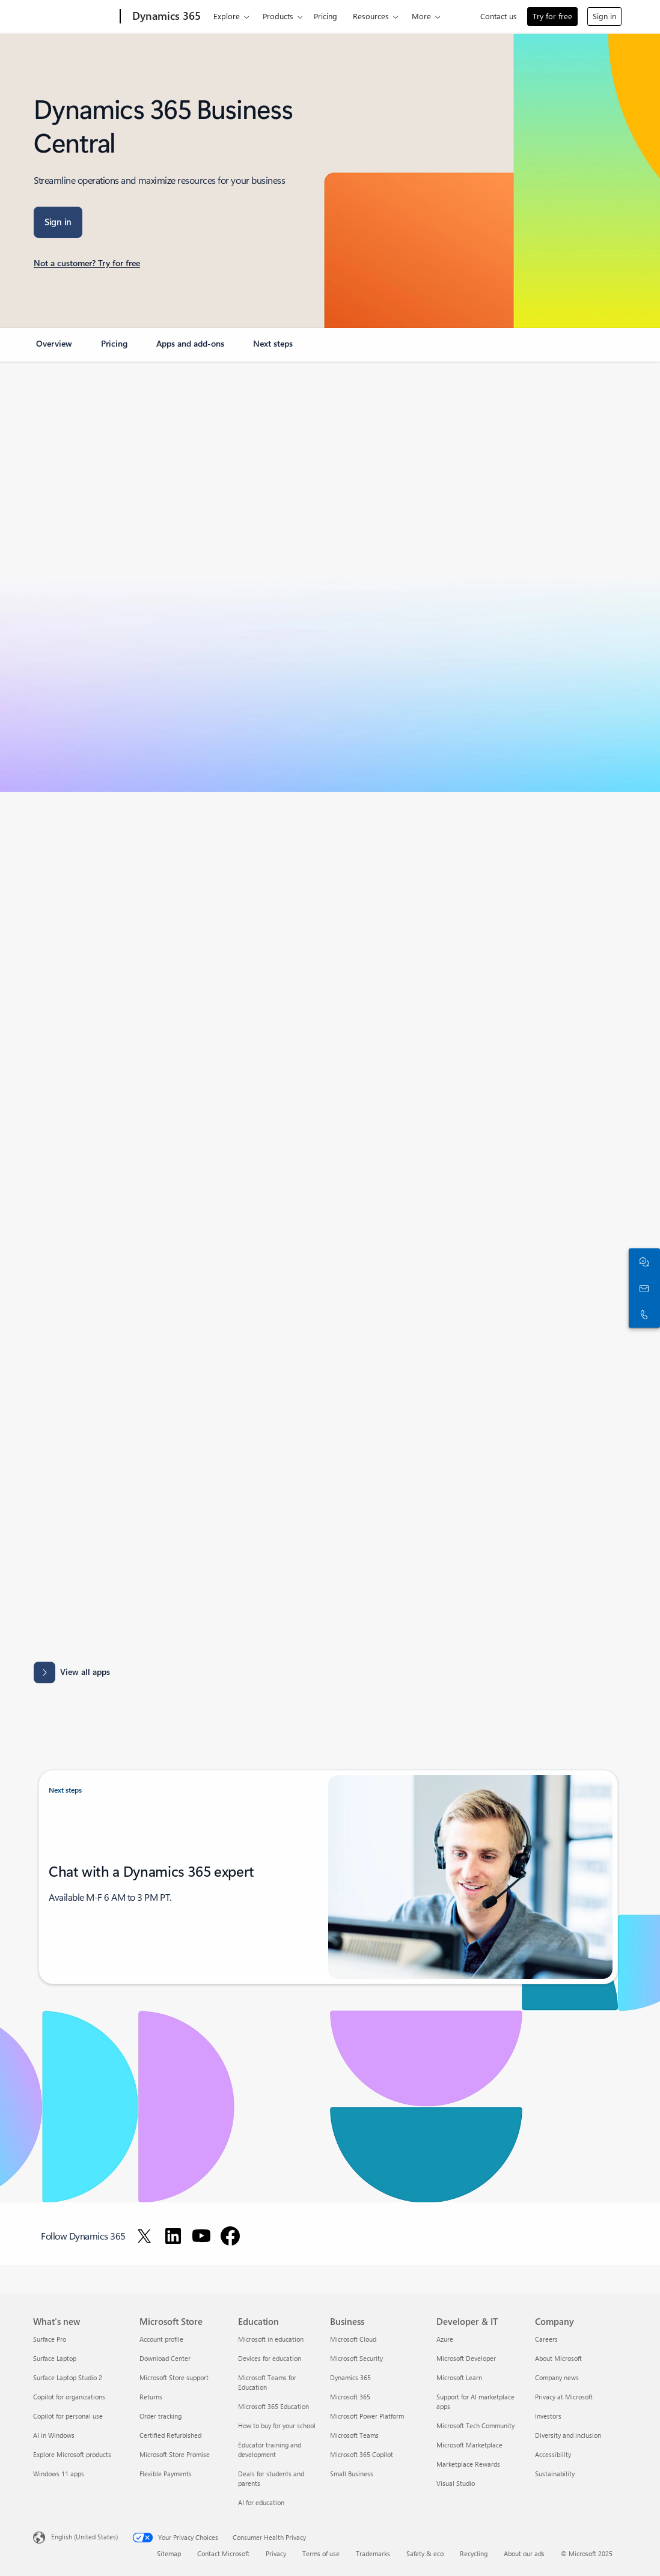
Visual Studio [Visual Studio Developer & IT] (455, 2483)
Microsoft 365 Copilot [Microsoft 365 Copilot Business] (361, 2454)
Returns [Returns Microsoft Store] (150, 2396)
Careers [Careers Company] (546, 2339)
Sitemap (169, 2553)
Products (278, 16)
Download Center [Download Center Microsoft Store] (165, 2358)
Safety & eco (425, 2553)
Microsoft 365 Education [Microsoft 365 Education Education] (273, 2406)
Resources (371, 16)
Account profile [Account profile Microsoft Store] (161, 2339)
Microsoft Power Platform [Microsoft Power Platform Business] (367, 2415)
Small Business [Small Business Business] (351, 2473)
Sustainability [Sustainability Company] (555, 2473)
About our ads (524, 2553)
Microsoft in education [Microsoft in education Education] (271, 2339)
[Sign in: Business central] (58, 222)
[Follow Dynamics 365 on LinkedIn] (173, 2236)
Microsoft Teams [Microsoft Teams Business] (354, 2435)
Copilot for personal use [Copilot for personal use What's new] (68, 2415)
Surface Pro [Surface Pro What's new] (49, 2339)
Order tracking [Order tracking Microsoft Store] (160, 2415)
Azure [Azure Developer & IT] (444, 2339)
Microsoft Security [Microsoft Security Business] (356, 2358)
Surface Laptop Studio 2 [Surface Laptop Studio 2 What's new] (67, 2377)
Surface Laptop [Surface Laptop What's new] (54, 2358)
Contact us (498, 16)
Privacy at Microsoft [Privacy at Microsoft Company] (564, 2396)
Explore (226, 16)
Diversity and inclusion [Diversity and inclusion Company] (568, 2435)
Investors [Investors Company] (548, 2415)
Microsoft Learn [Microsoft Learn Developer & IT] (459, 2377)
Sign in (604, 16)
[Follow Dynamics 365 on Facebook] (230, 2236)
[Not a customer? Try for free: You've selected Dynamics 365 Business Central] (87, 263)
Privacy (276, 2553)
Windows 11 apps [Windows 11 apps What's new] (58, 2473)
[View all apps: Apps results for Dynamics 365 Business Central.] (72, 1672)
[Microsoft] (74, 17)
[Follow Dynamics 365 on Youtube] (201, 2236)
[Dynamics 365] (165, 17)
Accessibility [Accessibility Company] (553, 2454)
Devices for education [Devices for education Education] (269, 2358)
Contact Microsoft (223, 2553)
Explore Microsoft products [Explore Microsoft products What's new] (72, 2454)
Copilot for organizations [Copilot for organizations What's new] (69, 2396)
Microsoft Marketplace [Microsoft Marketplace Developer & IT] (469, 2444)
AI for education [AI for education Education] (261, 2502)
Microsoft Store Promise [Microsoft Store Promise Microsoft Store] (174, 2454)
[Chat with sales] (642, 1261)
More (421, 16)
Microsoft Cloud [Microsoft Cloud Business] (353, 2339)
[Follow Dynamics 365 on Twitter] (144, 2236)
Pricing (325, 16)
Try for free (552, 16)
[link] (54, 348)
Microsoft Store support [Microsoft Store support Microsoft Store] (174, 2377)
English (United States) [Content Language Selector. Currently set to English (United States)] (84, 2536)
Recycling (473, 2553)
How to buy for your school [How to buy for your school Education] (277, 2425)
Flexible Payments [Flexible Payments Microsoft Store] (165, 2473)
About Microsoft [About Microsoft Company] (558, 2358)
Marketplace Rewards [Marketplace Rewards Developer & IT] (468, 2463)
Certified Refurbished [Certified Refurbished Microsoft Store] (170, 2435)
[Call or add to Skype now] (642, 1314)
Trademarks (373, 2553)
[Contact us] (642, 1288)
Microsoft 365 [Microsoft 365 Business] (350, 2396)
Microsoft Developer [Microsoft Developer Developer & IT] (466, 2358)
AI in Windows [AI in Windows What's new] (54, 2435)
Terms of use (321, 2553)
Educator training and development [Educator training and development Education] (269, 2449)
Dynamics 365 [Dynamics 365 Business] (350, 2377)
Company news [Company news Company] (557, 2377)
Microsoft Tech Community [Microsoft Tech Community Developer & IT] (475, 2425)
